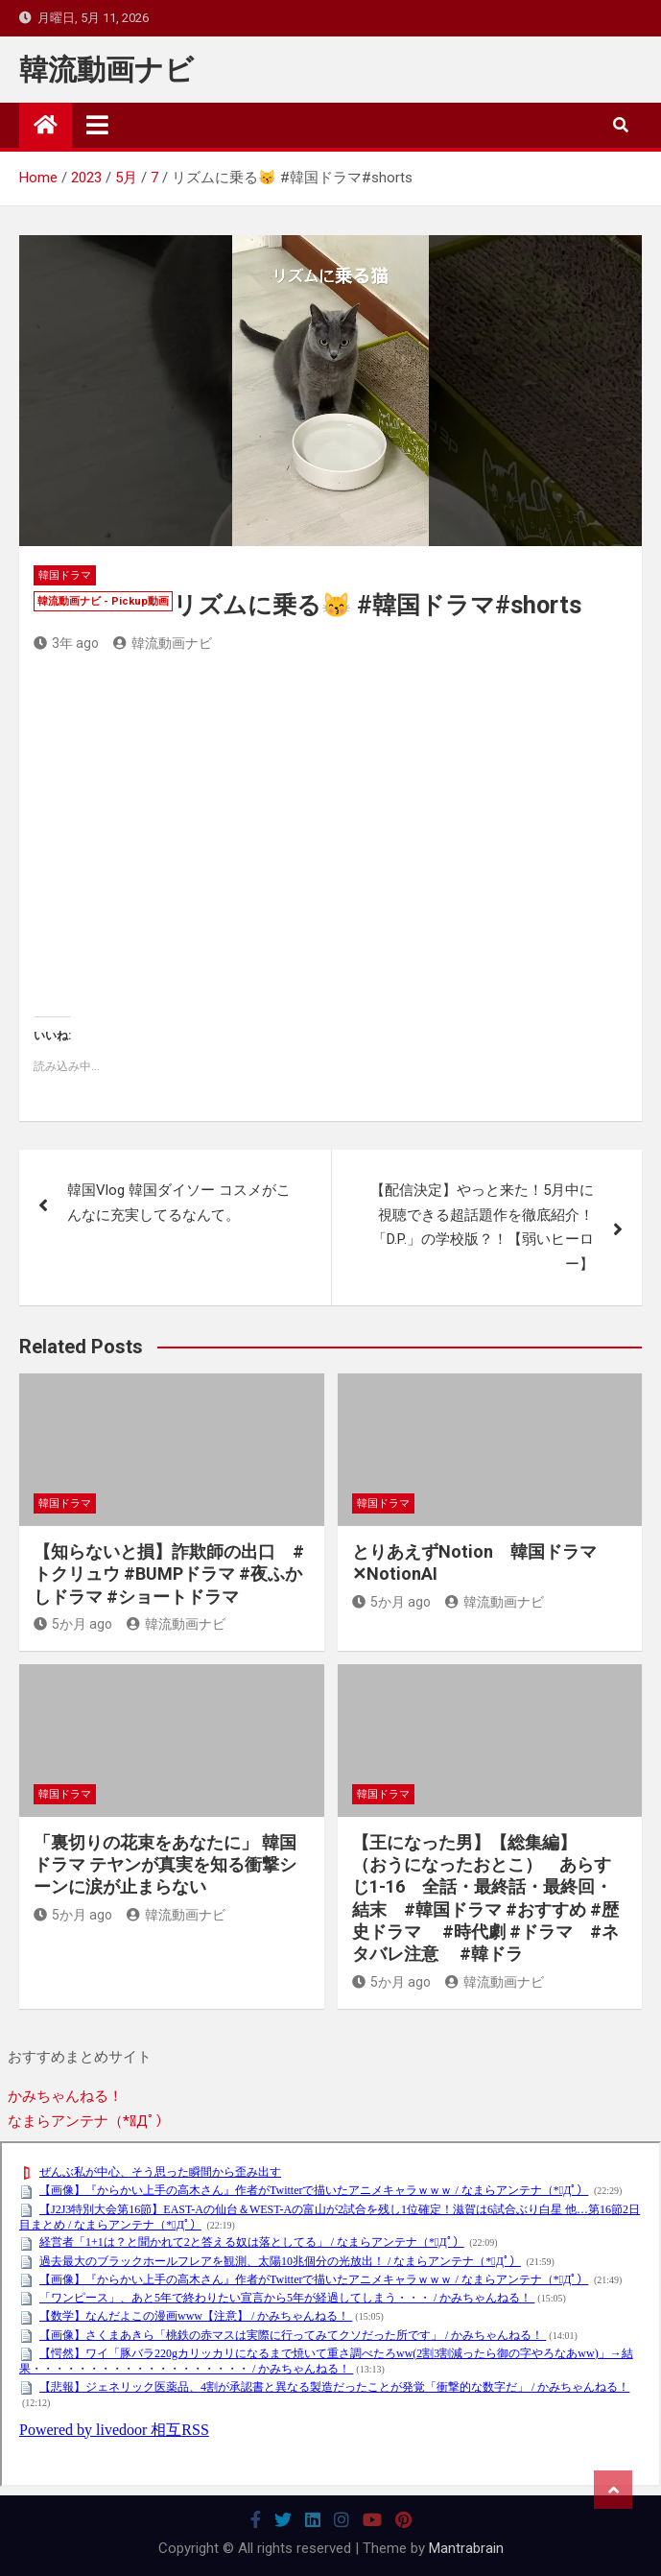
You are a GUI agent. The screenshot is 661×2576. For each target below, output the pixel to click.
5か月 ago (73, 1624)
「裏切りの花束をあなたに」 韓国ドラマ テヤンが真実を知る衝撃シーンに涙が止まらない (165, 1864)
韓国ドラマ (64, 575)
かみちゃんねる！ (65, 2096)
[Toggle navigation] (97, 125)
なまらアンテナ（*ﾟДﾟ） (89, 2121)
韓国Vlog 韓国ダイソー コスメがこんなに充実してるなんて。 (179, 1202)
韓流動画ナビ (106, 69)
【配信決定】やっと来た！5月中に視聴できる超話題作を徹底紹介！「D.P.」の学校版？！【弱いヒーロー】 (482, 1227)
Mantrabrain (466, 2548)
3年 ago (66, 643)
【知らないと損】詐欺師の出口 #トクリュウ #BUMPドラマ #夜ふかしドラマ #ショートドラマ (169, 1574)
